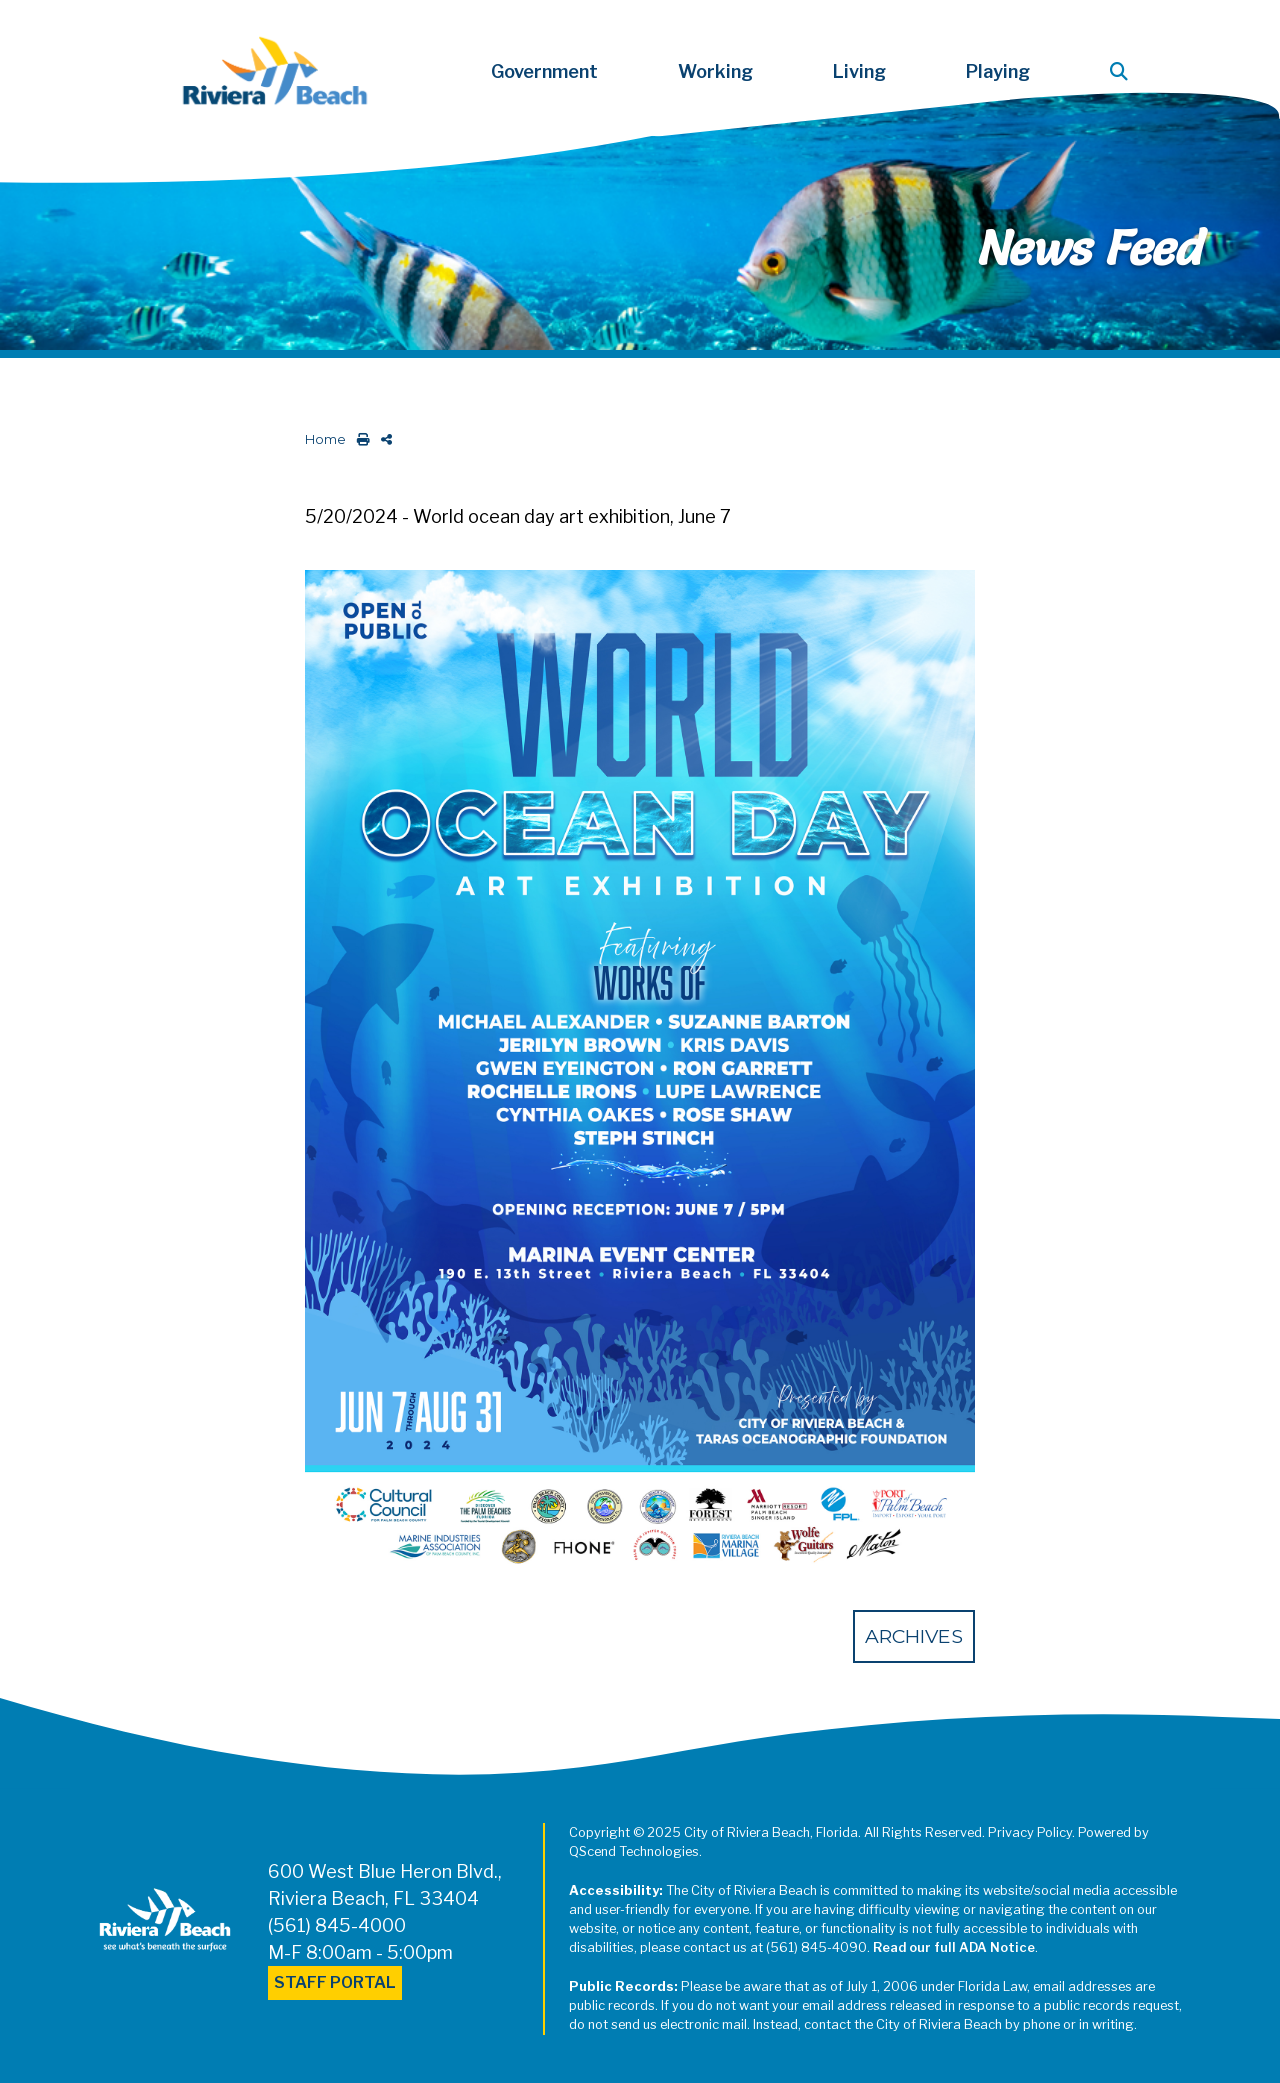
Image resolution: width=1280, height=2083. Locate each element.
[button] (1123, 71)
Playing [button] (998, 71)
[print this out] (359, 439)
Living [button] (859, 71)
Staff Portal (335, 1982)
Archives (914, 1636)
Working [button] (715, 71)
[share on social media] (382, 439)
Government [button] (544, 71)
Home (325, 439)
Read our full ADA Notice (954, 1947)
